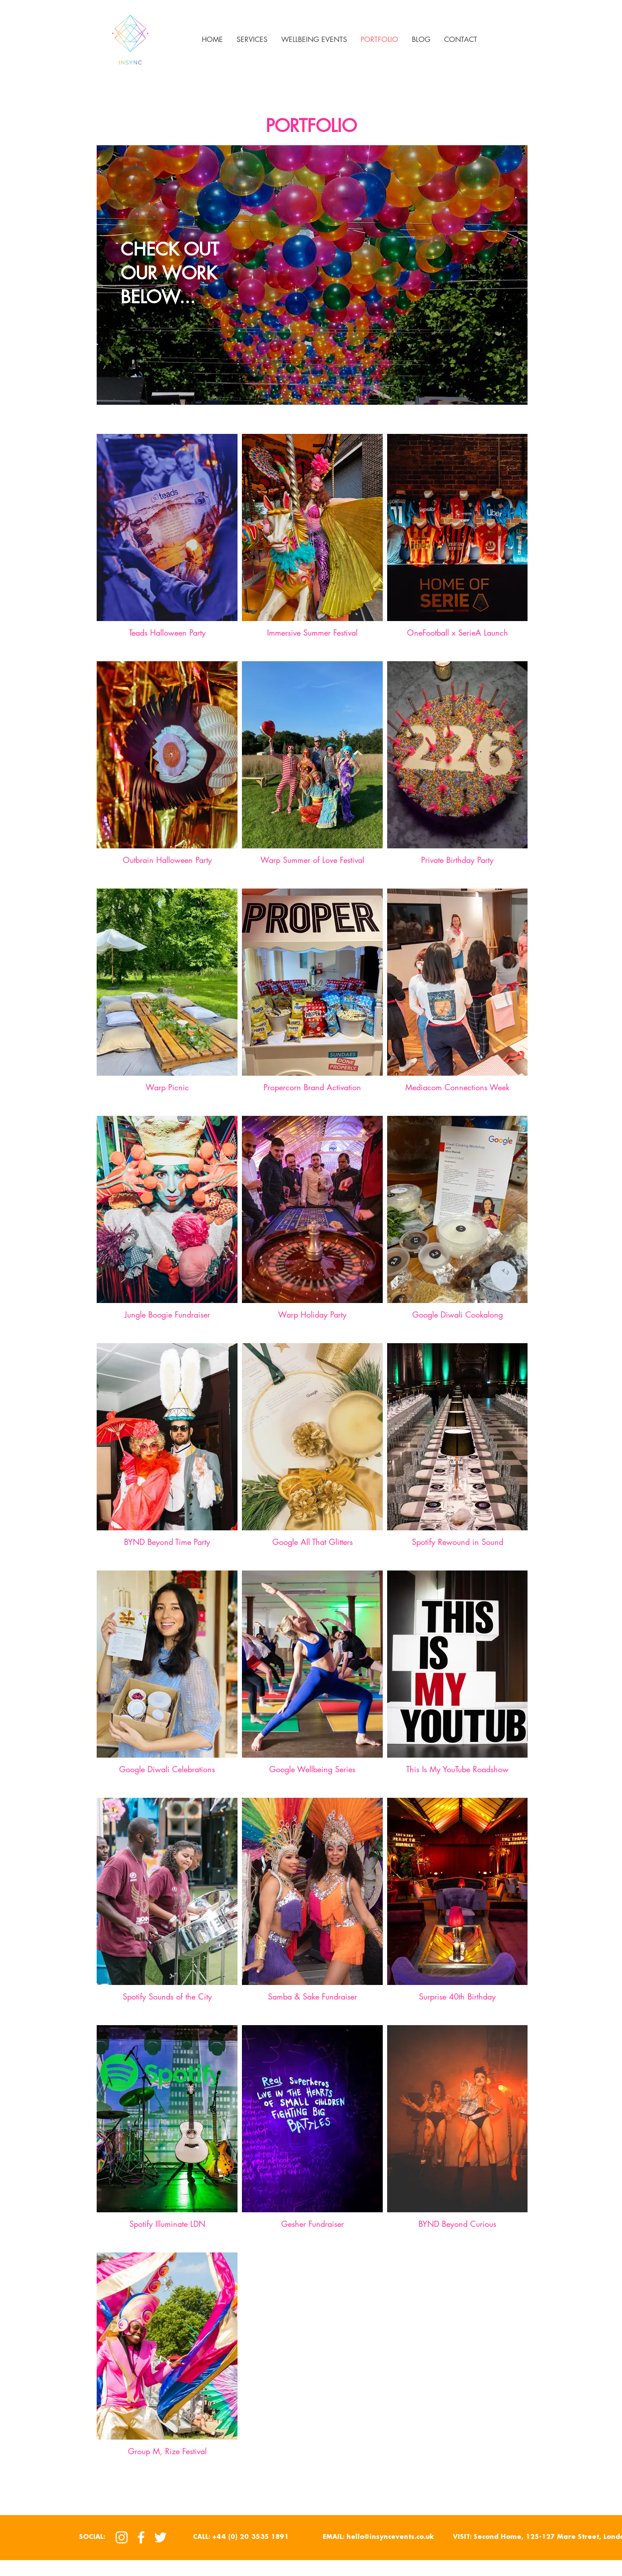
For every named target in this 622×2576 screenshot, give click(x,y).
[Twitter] (160, 2537)
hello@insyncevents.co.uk (390, 2537)
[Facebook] (141, 2537)
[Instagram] (121, 2537)
